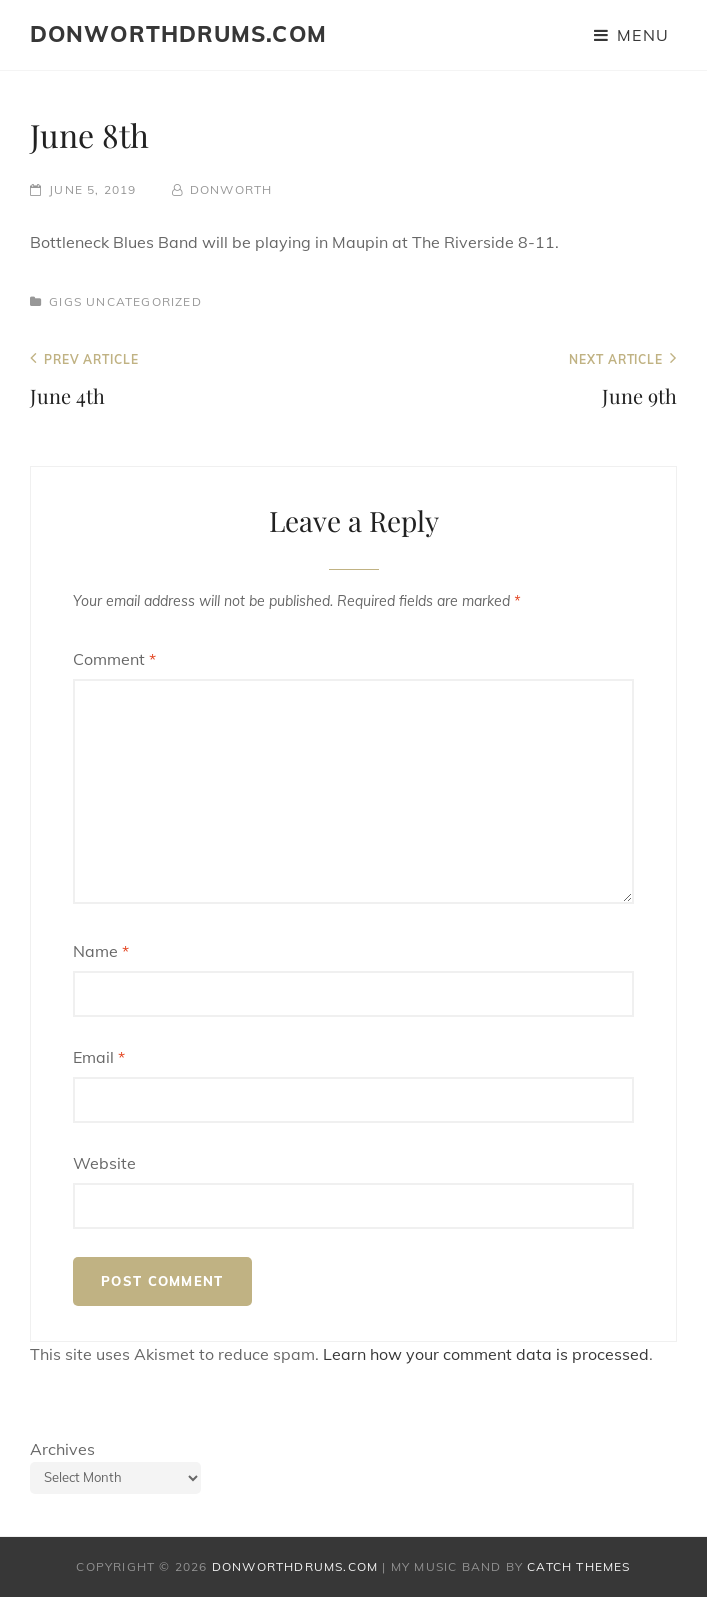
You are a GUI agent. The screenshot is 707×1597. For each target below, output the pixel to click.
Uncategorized (144, 301)
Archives (62, 1449)
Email (99, 1057)
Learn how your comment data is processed (486, 1354)
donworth (231, 189)
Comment (114, 659)
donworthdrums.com (178, 34)
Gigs (65, 301)
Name (101, 951)
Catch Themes (578, 1566)
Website (104, 1163)
